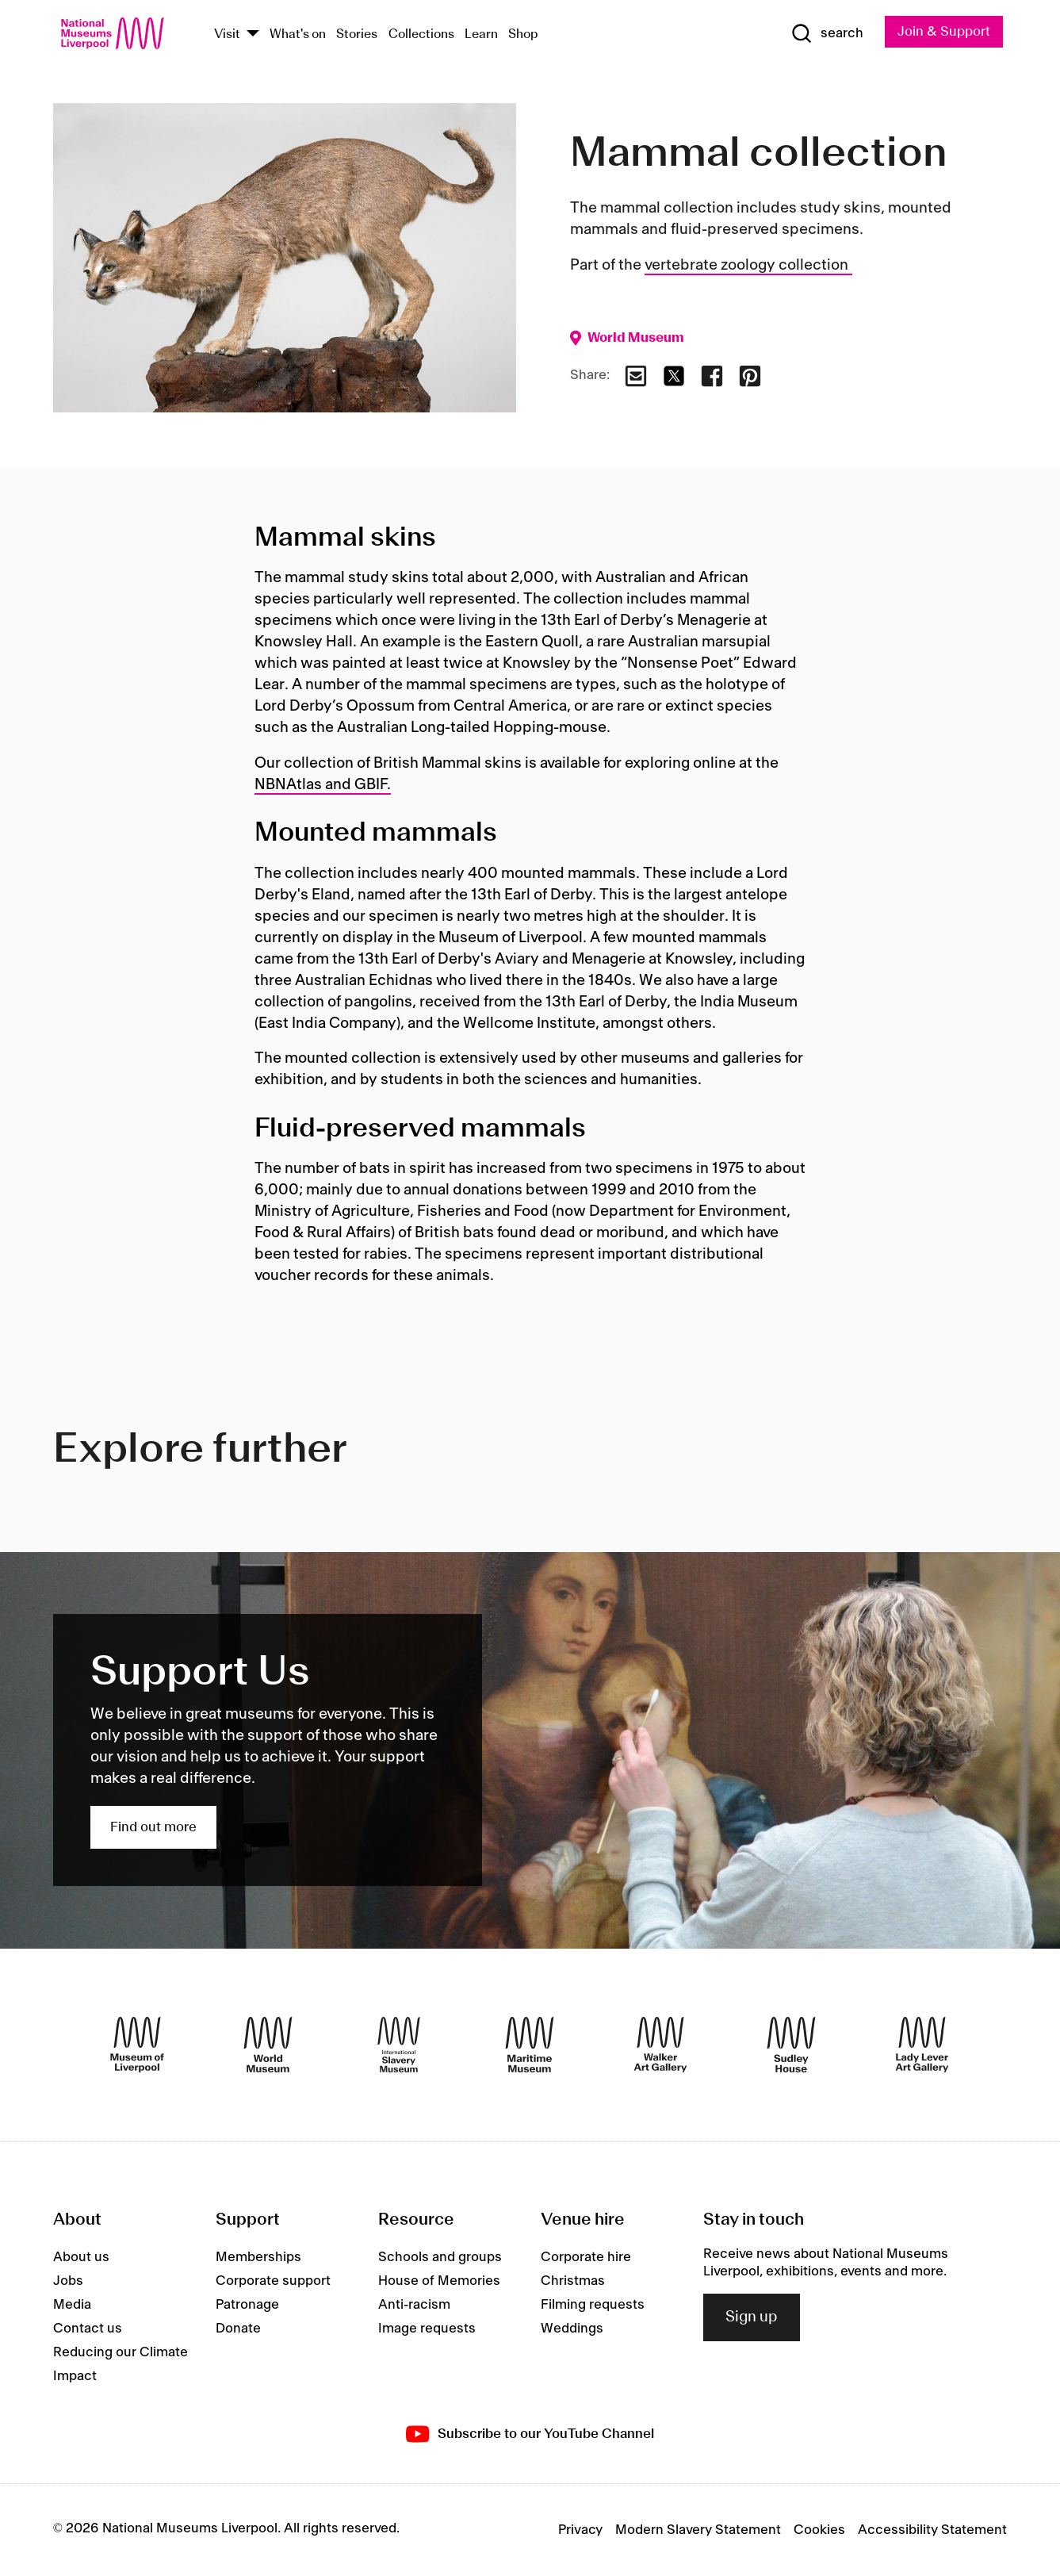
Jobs (68, 2281)
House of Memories (439, 2281)
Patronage (247, 2305)
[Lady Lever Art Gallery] (922, 2044)
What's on (298, 34)
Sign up (751, 2317)
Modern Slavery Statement (698, 2530)
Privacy (580, 2530)
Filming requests (593, 2305)
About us (81, 2257)
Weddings (572, 2328)
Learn (481, 34)
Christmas (573, 2281)
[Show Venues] (253, 34)
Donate (238, 2328)
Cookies (819, 2530)
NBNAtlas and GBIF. (322, 785)
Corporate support (273, 2281)
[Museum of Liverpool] (137, 2044)
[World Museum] (268, 2044)
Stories (356, 34)
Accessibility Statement (932, 2530)
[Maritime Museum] (529, 2044)
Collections (421, 34)
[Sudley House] (791, 2044)
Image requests (427, 2328)
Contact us (87, 2328)
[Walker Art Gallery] (660, 2044)
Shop (523, 34)
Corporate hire (586, 2257)
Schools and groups (440, 2257)
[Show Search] (826, 33)
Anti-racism (414, 2305)
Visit (227, 34)
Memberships (258, 2257)
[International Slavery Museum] (398, 2044)
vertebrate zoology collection (748, 266)
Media (72, 2305)
